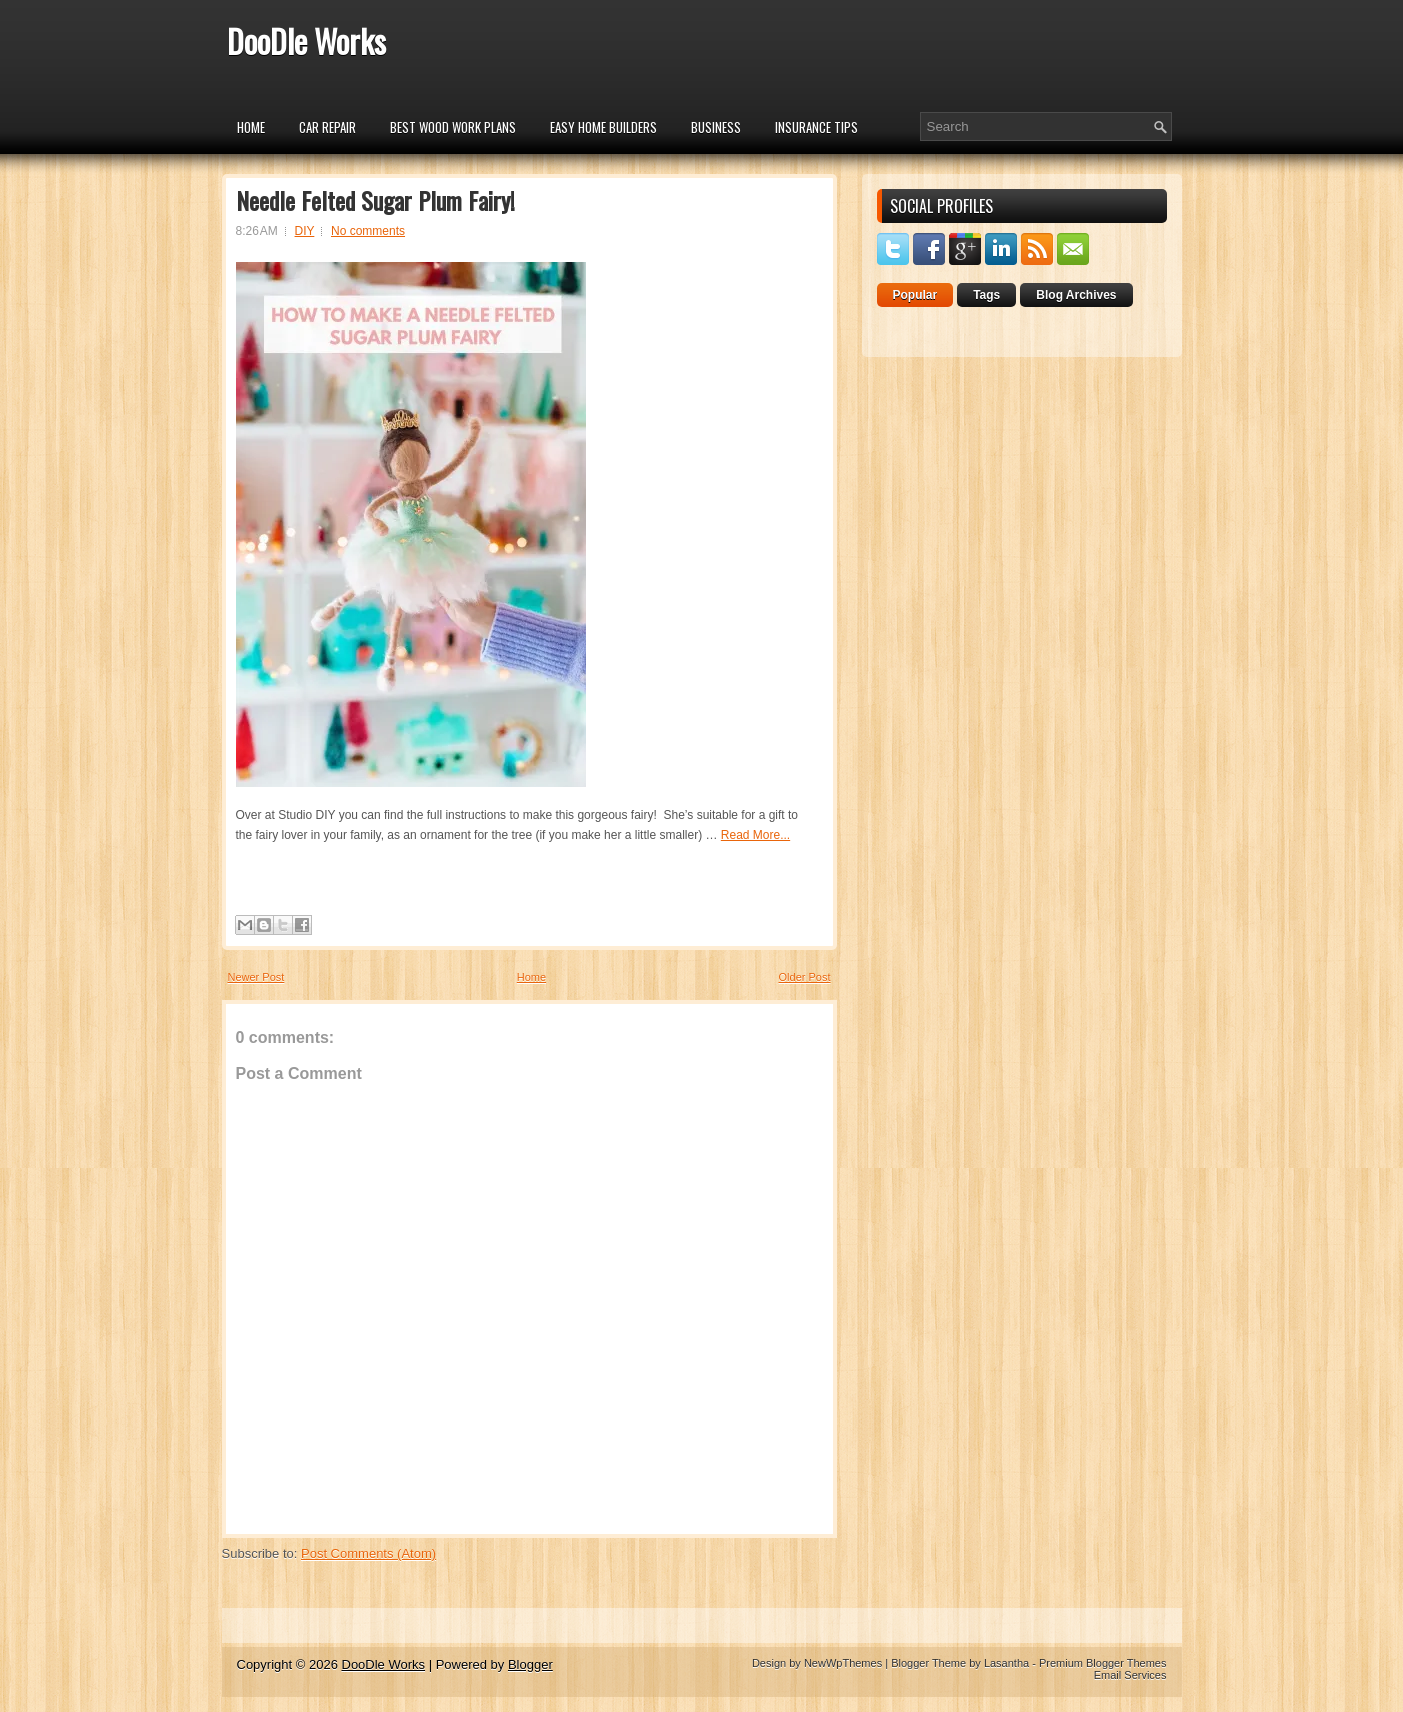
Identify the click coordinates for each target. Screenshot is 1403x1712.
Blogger (530, 1664)
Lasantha (1006, 1663)
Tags (986, 295)
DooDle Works (306, 40)
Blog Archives (1076, 295)
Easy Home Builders (603, 127)
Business (716, 127)
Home (251, 127)
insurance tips (816, 127)
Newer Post (256, 977)
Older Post (805, 977)
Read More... (755, 835)
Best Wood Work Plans (453, 127)
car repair (327, 127)
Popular (915, 295)
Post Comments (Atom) (368, 1553)
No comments (368, 231)
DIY (305, 231)
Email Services (1130, 1675)
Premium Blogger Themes (1103, 1663)
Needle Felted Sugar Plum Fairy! (375, 200)
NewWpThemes (843, 1663)
